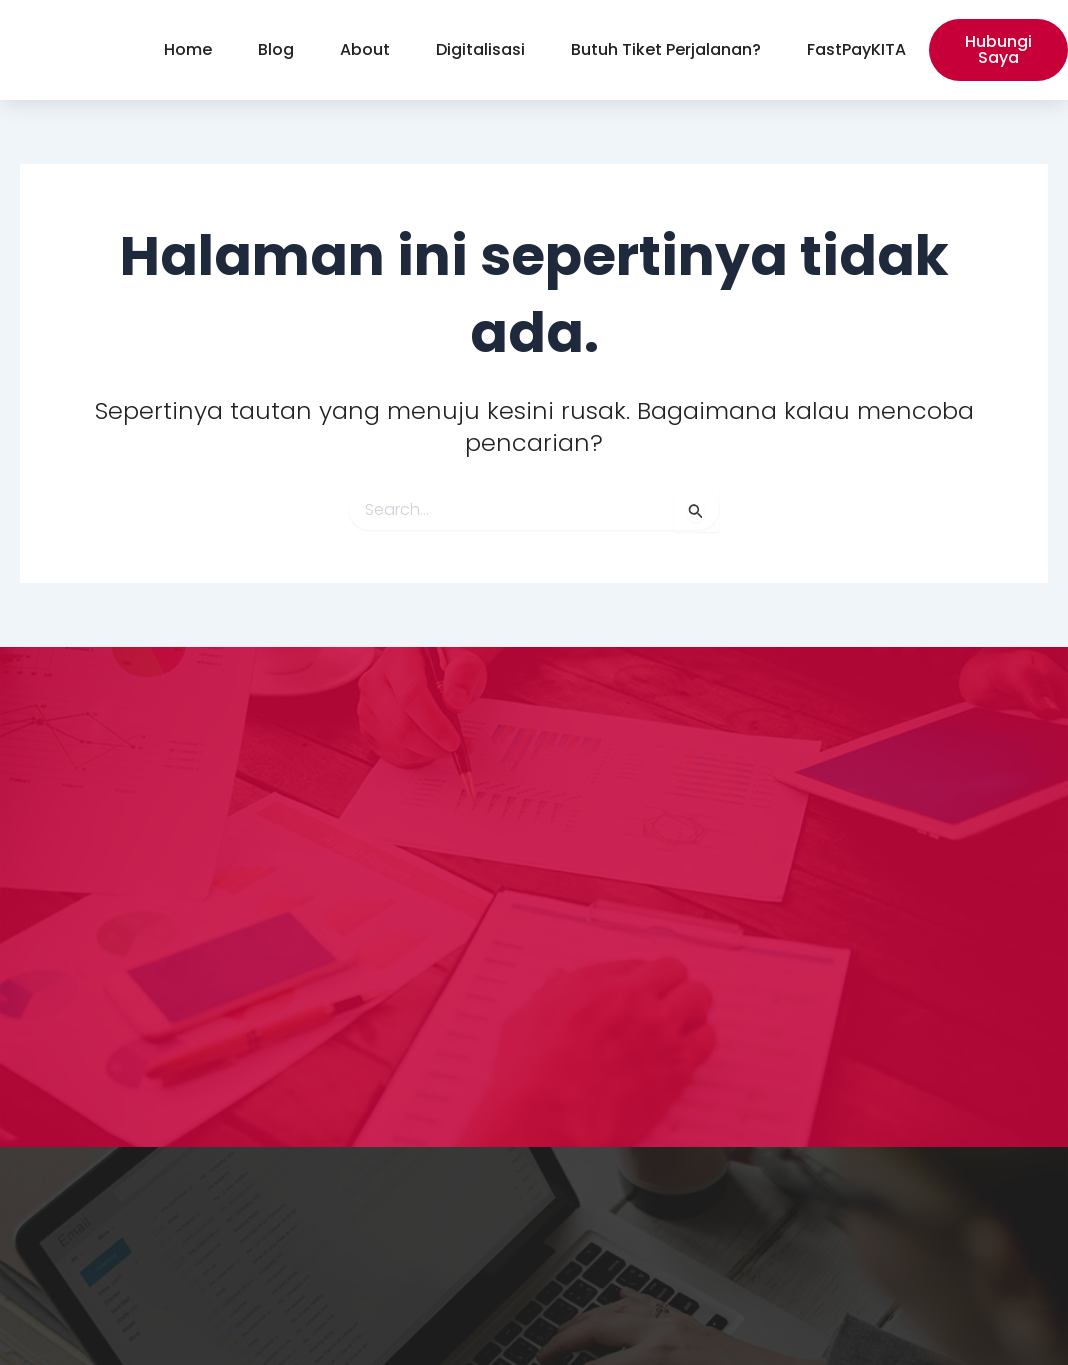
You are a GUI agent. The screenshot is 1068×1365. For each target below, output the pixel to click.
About (365, 49)
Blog (276, 49)
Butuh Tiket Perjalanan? (666, 49)
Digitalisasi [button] (480, 49)
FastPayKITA (856, 49)
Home (188, 49)
